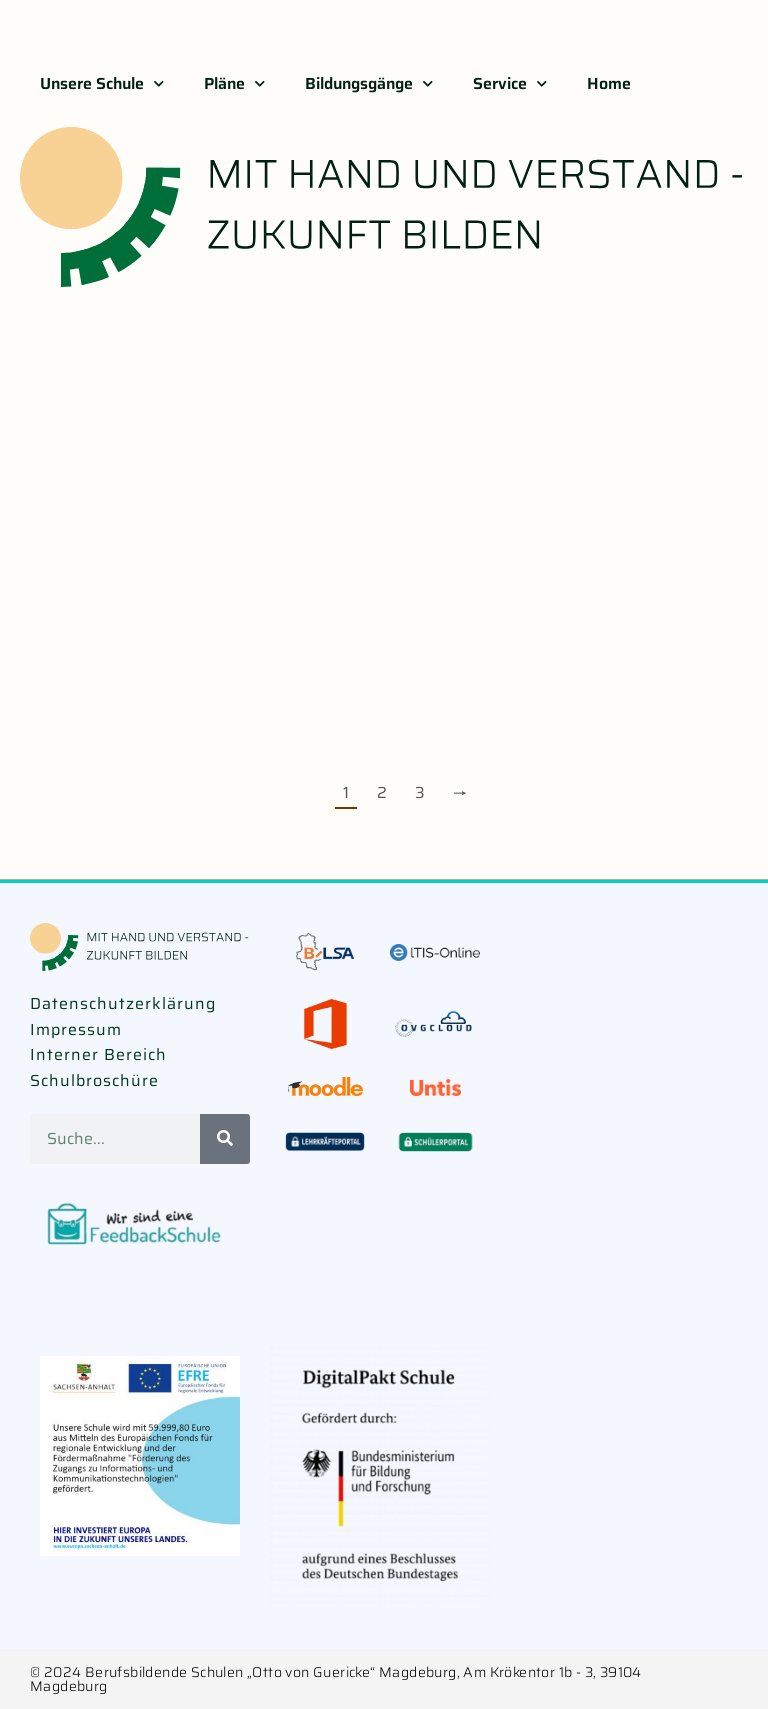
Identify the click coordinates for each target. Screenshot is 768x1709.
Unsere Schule (102, 83)
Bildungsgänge (369, 83)
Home (609, 83)
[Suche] (225, 1139)
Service (510, 83)
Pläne (234, 83)
